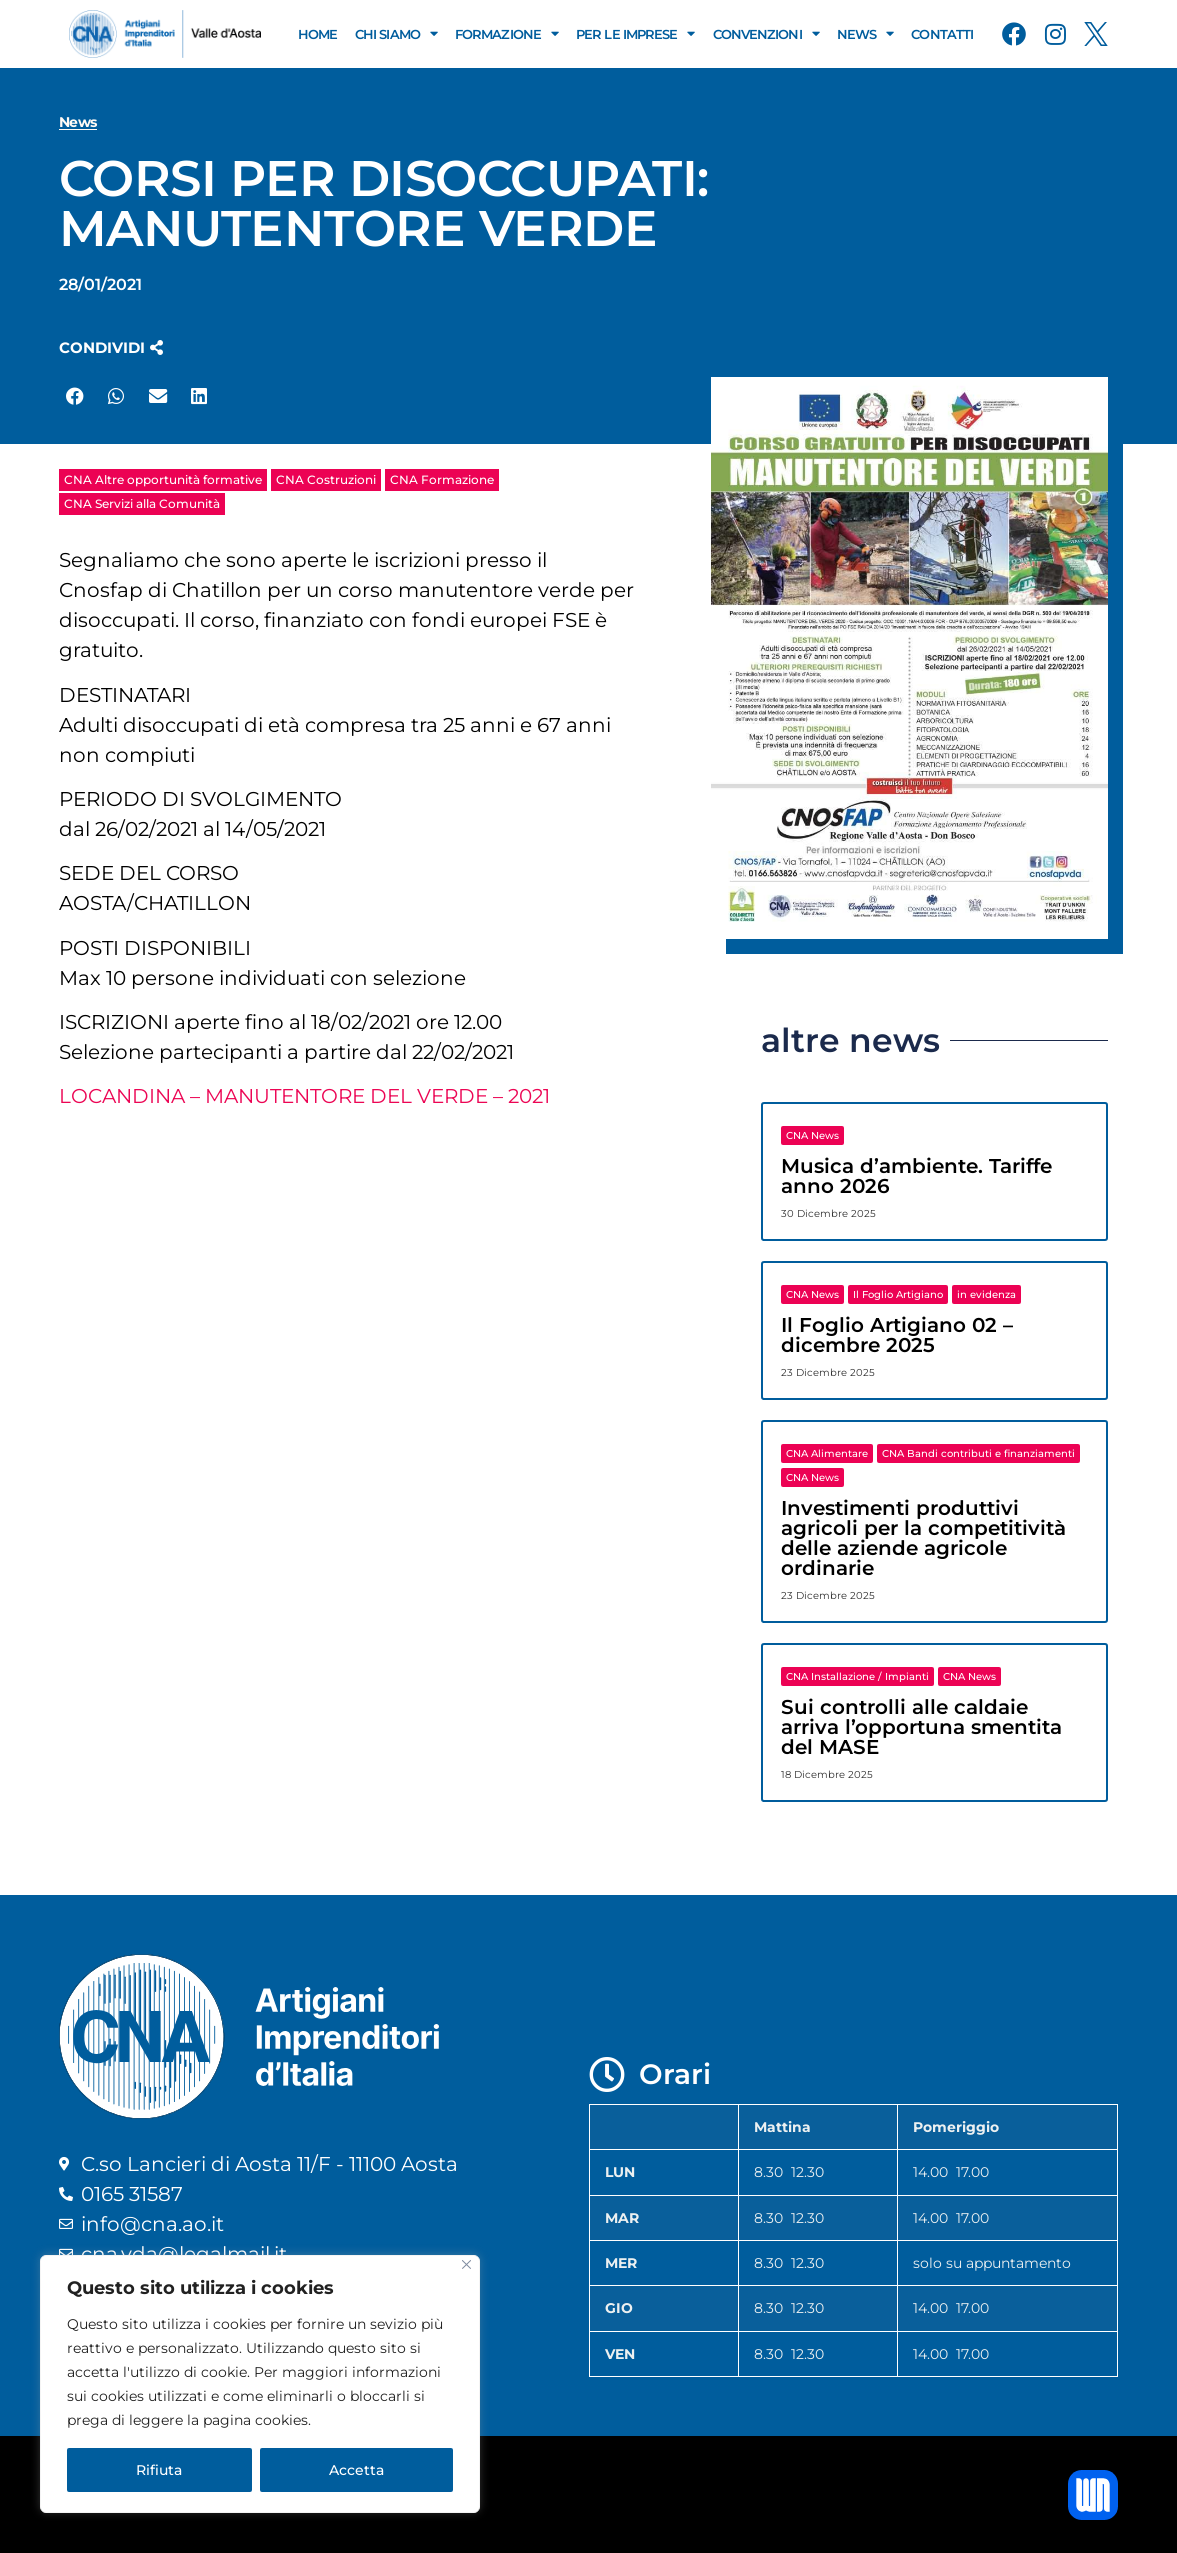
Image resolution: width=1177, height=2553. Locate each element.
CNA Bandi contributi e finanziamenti (978, 1453)
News (865, 33)
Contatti (942, 34)
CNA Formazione (442, 479)
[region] (260, 2384)
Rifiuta (159, 2470)
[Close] (466, 2264)
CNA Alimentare (827, 1453)
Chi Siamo (396, 33)
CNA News (812, 1135)
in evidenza (986, 1294)
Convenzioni (766, 33)
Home (317, 34)
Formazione (506, 33)
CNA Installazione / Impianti (857, 1676)
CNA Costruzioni (326, 479)
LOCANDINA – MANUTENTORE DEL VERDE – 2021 (304, 1096)
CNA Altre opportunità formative (163, 479)
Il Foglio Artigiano (898, 1294)
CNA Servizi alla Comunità (142, 503)
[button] (111, 347)
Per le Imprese (635, 33)
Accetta (356, 2470)
